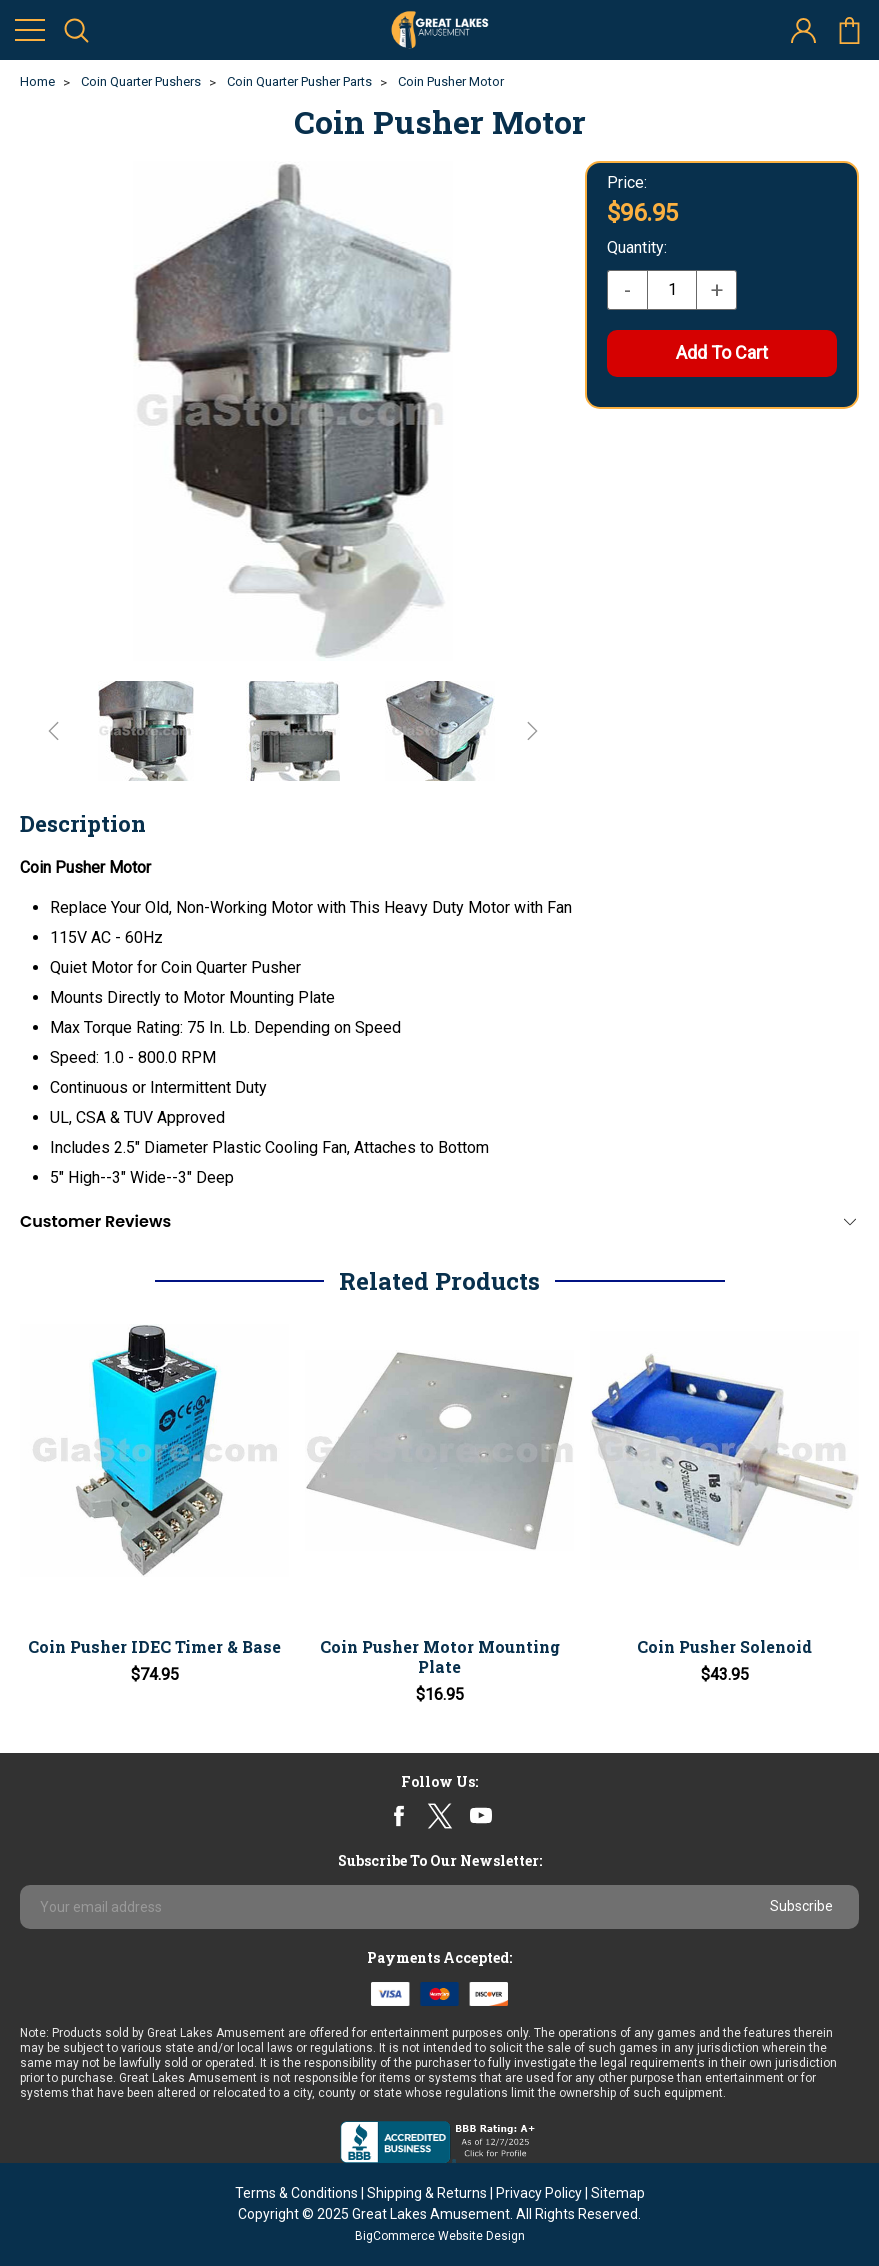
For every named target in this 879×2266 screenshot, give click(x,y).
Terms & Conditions (296, 2193)
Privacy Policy (539, 2193)
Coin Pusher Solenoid (724, 1646)
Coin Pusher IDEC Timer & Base (154, 1646)
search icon (76, 30)
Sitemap (618, 2193)
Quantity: (637, 247)
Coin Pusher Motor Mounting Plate (440, 1656)
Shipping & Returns (427, 2193)
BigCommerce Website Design (440, 2236)
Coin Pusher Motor (451, 81)
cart (849, 30)
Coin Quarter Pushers (141, 81)
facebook (398, 1816)
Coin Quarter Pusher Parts (299, 81)
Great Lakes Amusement (431, 2214)
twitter (439, 1816)
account (803, 30)
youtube (481, 1816)
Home (37, 81)
